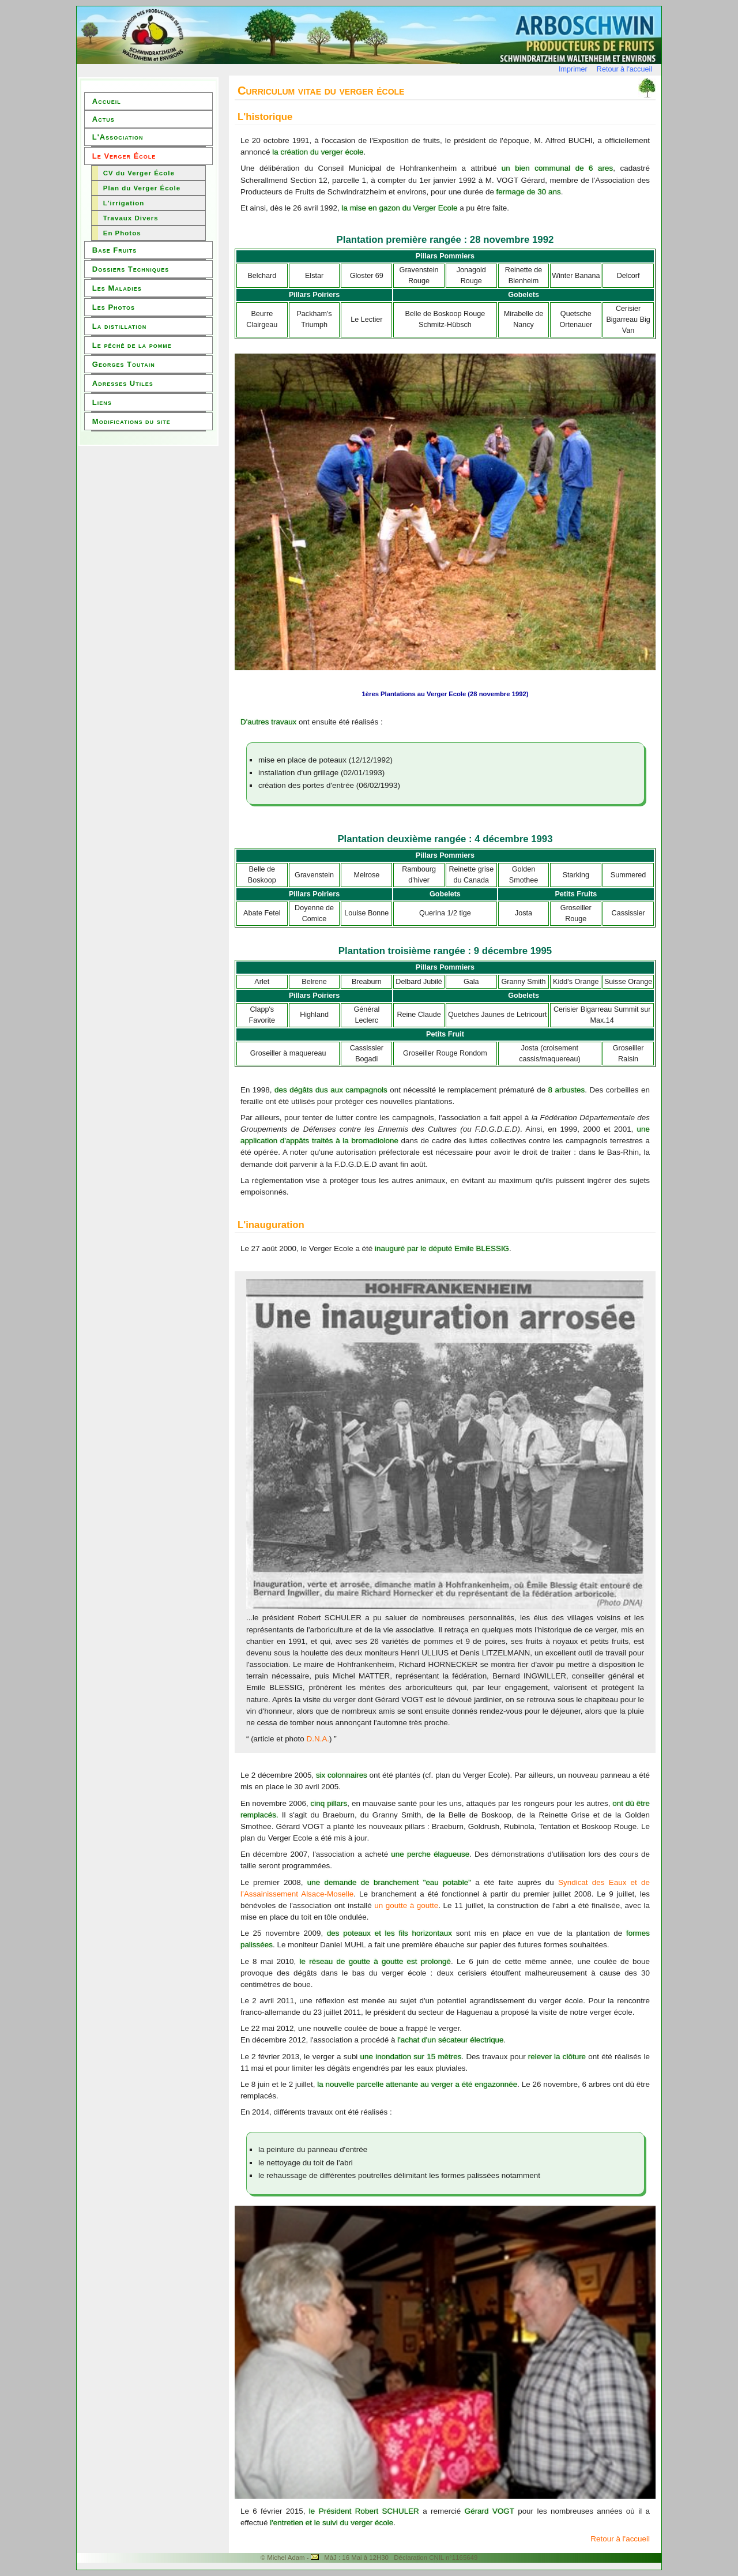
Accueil (106, 101)
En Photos (122, 233)
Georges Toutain (123, 364)
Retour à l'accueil (624, 69)
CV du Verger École (139, 173)
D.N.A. (318, 1738)
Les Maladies (117, 288)
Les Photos (113, 307)
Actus (103, 119)
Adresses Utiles (122, 383)
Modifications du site (131, 421)
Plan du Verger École (141, 188)
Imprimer (573, 69)
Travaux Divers (131, 218)
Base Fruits (114, 250)
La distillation (119, 326)
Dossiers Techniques (130, 269)
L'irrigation (124, 203)
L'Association (118, 137)
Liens (102, 402)
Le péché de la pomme (132, 345)
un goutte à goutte (406, 1905)
